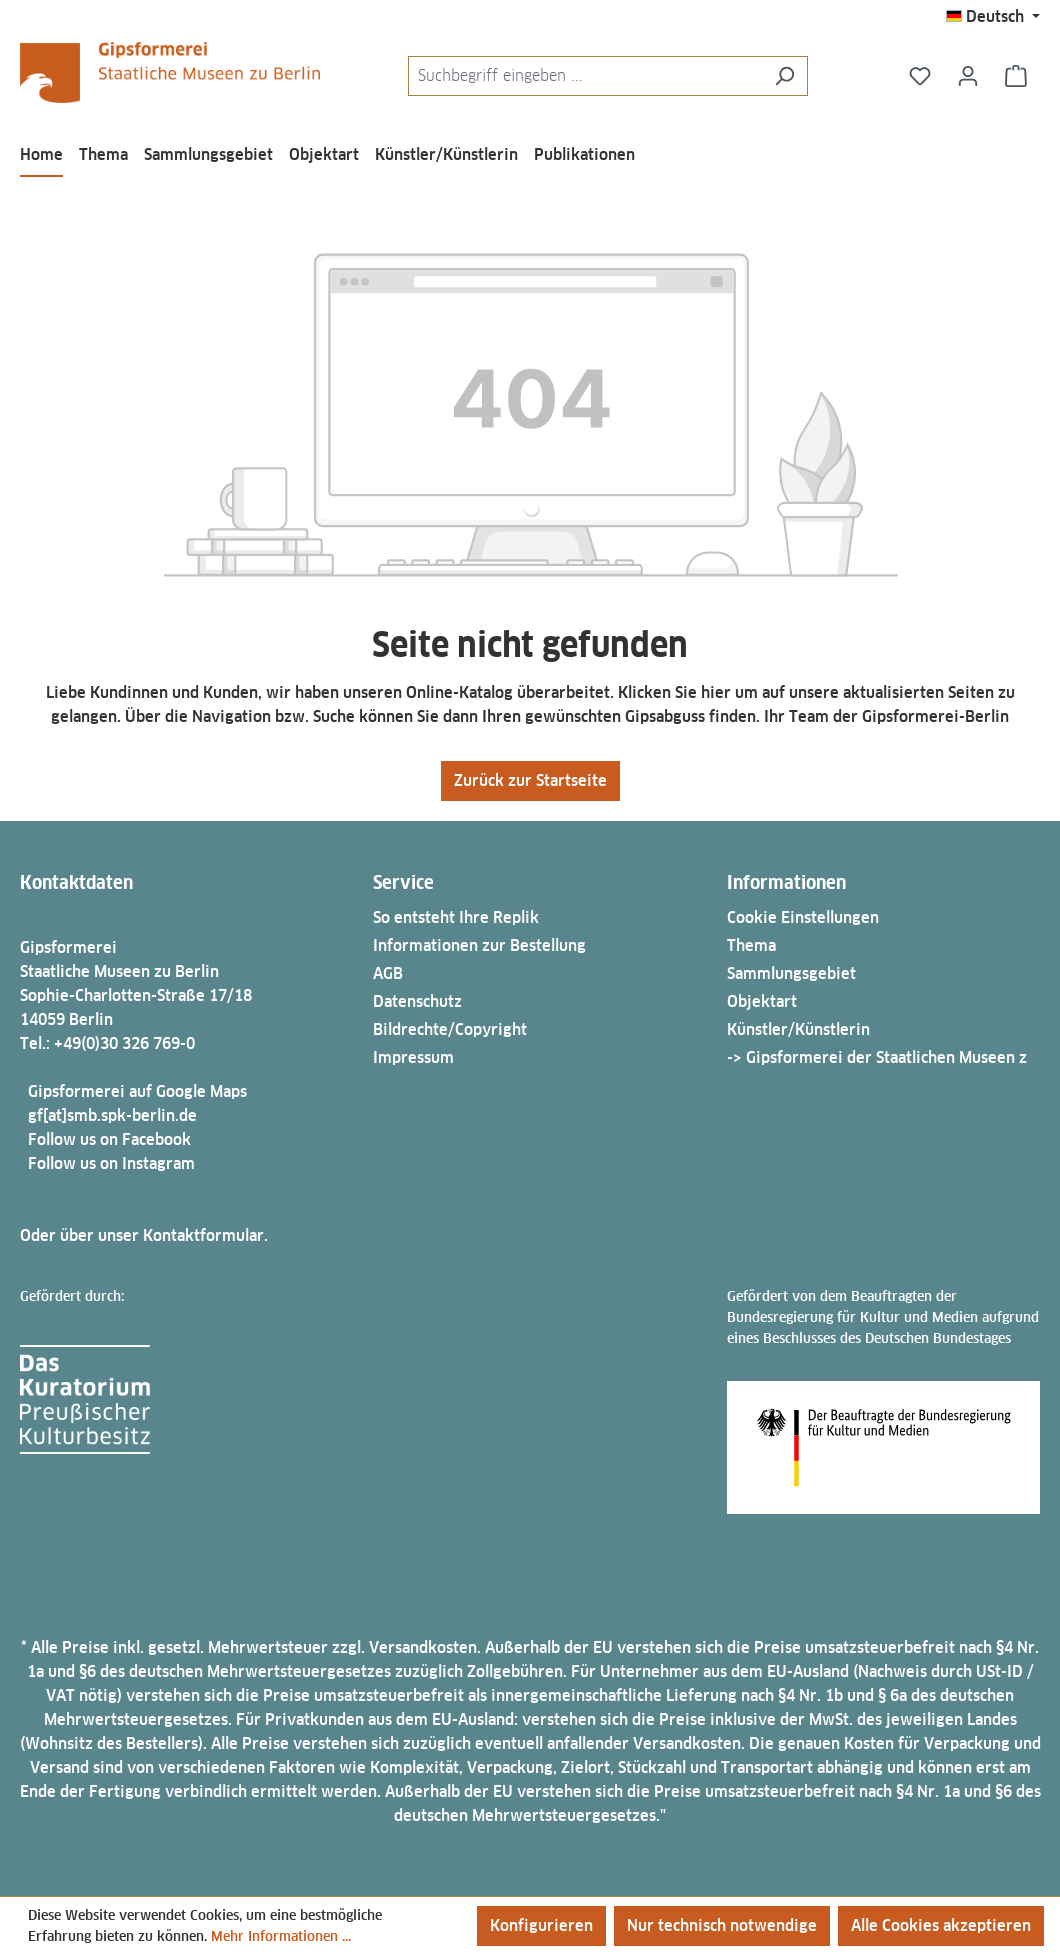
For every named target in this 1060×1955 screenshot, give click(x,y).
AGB (388, 973)
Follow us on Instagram (111, 1163)
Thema (751, 945)
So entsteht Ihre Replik (456, 917)
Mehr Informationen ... (281, 1936)
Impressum (413, 1057)
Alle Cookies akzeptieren (941, 1925)
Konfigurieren (541, 1925)
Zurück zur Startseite (530, 780)
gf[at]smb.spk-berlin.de (112, 1115)
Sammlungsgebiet (791, 973)
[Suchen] (784, 76)
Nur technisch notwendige (722, 1925)
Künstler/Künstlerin (798, 1029)
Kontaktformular (203, 1235)
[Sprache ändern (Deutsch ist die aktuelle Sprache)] (993, 17)
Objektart (762, 1001)
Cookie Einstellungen (803, 917)
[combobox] (585, 76)
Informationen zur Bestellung (479, 945)
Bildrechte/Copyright (450, 1029)
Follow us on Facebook (109, 1139)
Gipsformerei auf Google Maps (137, 1091)
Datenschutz (417, 1001)
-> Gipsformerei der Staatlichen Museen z (877, 1057)
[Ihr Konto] (968, 76)
